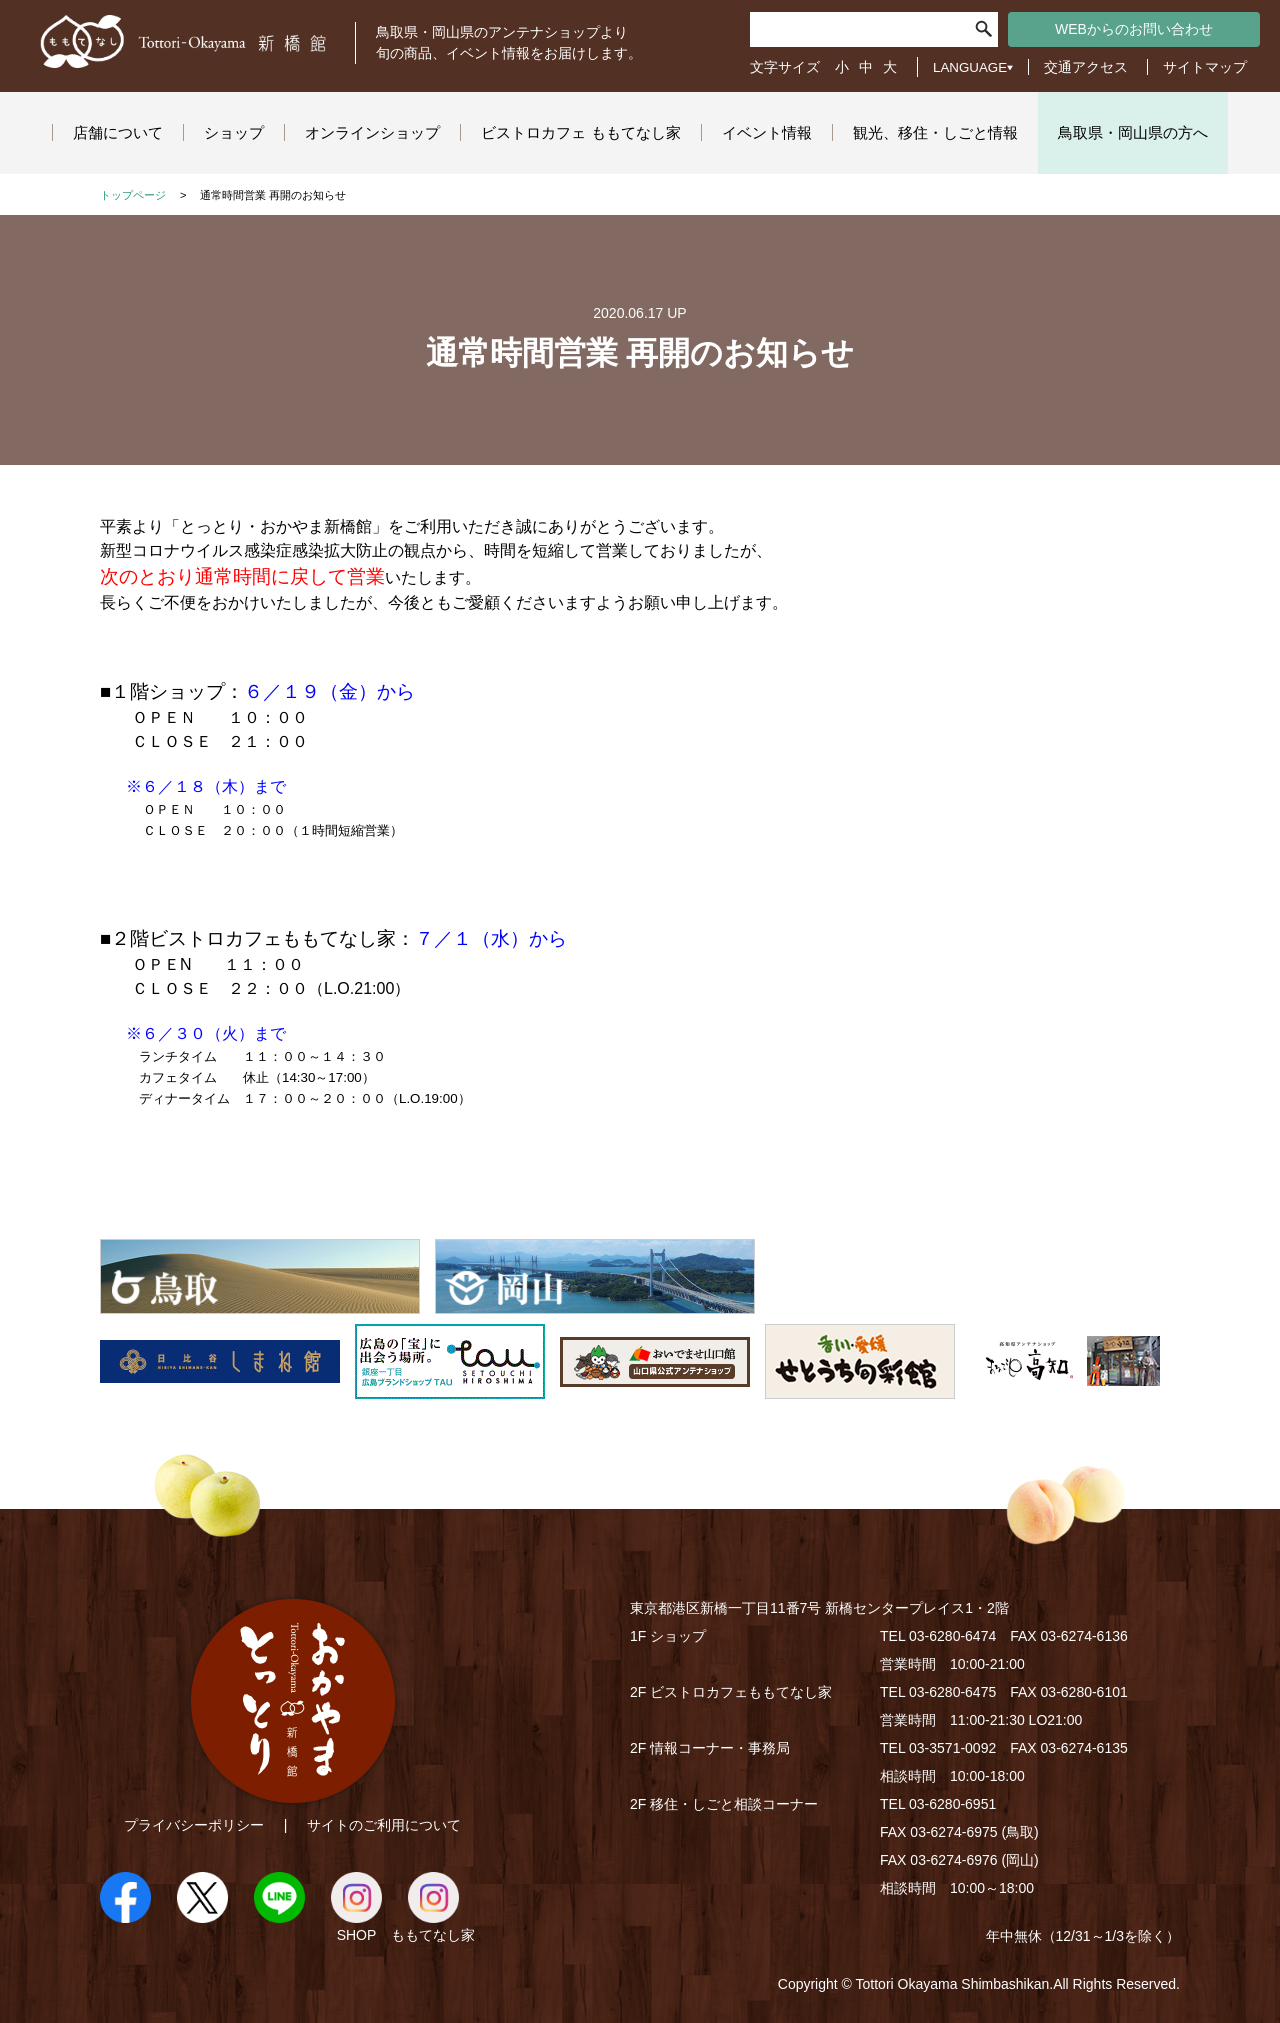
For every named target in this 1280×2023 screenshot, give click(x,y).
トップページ (133, 195)
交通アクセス (1086, 67)
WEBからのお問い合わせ (1134, 29)
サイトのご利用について (384, 1825)
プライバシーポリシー (194, 1825)
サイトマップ (1205, 67)
